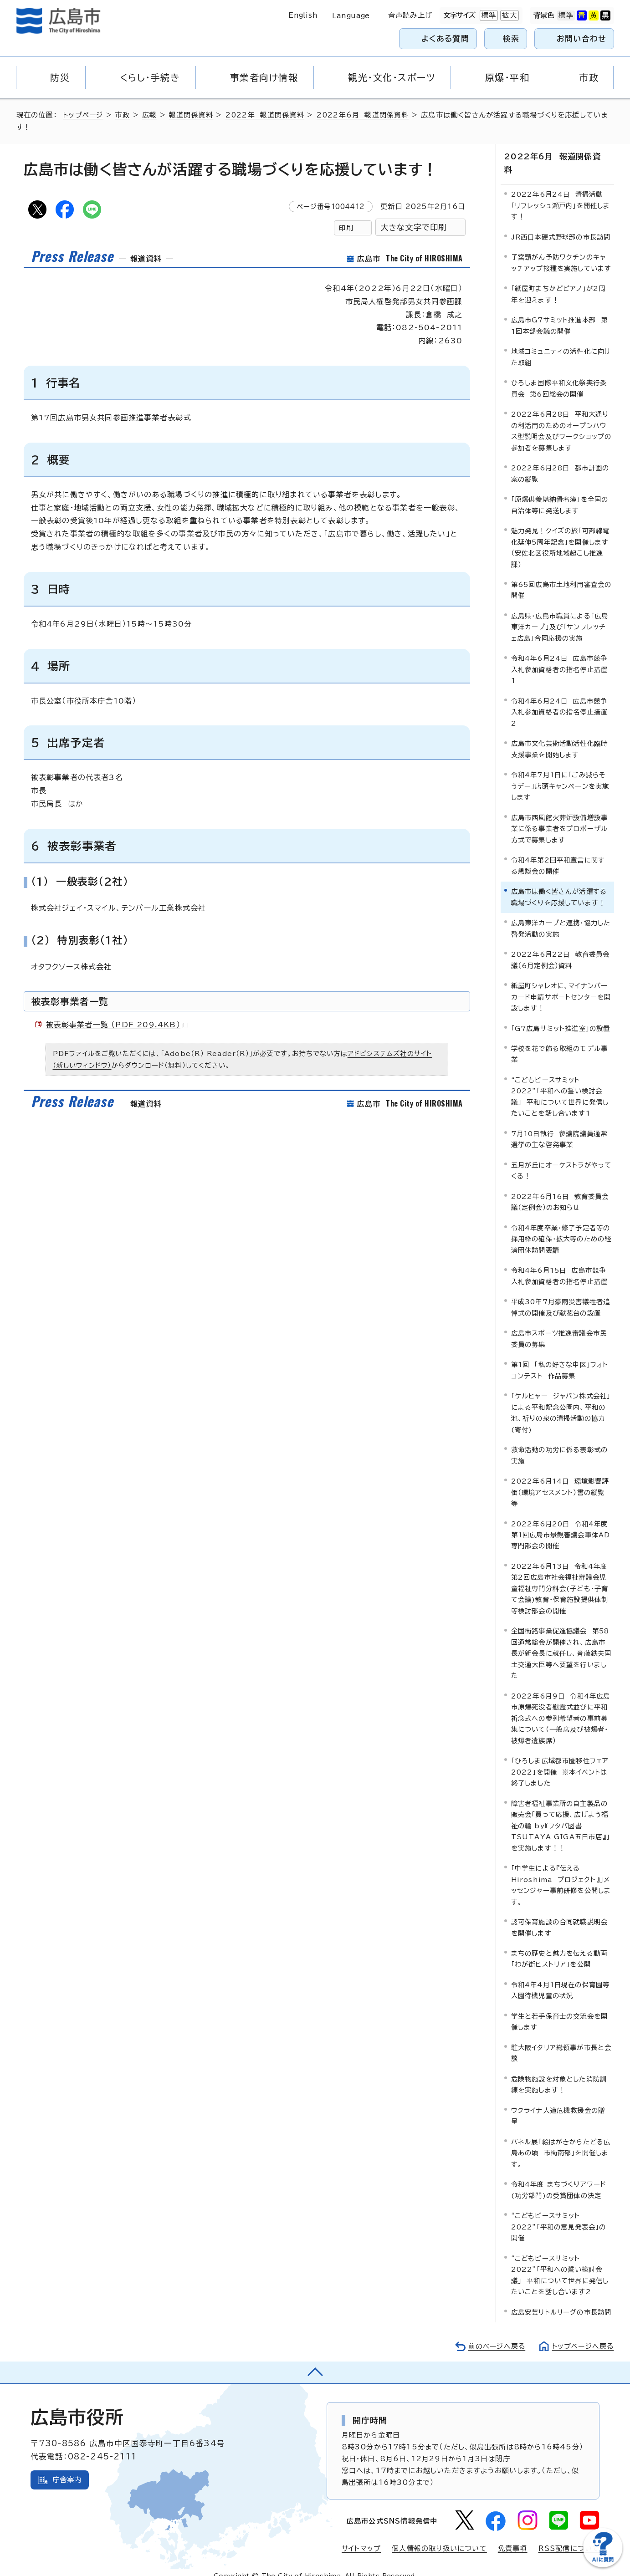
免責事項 (513, 2534)
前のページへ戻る (494, 2332)
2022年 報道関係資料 (266, 115)
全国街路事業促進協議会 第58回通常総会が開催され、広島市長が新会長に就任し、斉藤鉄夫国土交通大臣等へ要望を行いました (561, 1639)
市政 (124, 115)
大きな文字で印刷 (413, 227)
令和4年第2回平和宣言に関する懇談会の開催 (558, 851)
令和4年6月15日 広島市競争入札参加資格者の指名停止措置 (559, 1261)
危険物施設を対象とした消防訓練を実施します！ (559, 2070)
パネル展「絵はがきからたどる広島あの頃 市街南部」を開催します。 (561, 2138)
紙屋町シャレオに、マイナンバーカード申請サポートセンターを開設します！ (561, 982)
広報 (150, 115)
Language (351, 15)
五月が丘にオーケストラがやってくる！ (561, 1156)
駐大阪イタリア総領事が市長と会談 (561, 2039)
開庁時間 (370, 2406)
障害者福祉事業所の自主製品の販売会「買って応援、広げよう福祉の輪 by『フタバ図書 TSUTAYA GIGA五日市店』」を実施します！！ (560, 1811)
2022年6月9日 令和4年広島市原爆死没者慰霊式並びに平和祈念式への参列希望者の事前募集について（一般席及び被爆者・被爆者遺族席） (560, 1704)
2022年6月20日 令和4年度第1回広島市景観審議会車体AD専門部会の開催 (560, 1520)
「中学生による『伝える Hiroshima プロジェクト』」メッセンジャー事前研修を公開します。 (561, 1871)
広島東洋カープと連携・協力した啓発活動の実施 (561, 914)
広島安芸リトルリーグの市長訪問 (561, 2298)
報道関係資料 (192, 115)
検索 (511, 38)
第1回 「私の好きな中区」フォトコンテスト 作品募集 (560, 1356)
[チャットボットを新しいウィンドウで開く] (602, 2565)
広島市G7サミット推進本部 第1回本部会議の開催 (559, 311)
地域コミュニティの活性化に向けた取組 (561, 343)
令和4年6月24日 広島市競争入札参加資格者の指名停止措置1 (559, 655)
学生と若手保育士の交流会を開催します (559, 2007)
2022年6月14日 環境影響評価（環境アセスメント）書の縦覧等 (560, 1478)
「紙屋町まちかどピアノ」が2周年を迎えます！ (558, 280)
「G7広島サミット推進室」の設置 (560, 1013)
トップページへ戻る (582, 2332)
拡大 (508, 15)
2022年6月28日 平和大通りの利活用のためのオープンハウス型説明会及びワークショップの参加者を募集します (561, 417)
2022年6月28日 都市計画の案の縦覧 (560, 459)
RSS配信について (569, 2534)
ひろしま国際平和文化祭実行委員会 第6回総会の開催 (559, 374)
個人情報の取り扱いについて (439, 2534)
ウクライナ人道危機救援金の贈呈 (558, 2102)
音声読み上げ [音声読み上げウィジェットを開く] (410, 15)
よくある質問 (445, 38)
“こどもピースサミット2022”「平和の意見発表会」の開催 (558, 2212)
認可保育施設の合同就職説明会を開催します (559, 1913)
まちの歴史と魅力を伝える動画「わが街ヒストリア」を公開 (559, 1945)
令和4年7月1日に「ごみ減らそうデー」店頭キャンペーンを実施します (560, 771)
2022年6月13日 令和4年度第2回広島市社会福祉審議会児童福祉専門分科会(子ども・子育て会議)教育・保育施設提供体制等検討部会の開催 (560, 1574)
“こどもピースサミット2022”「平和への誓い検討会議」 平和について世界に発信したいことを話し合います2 (560, 2261)
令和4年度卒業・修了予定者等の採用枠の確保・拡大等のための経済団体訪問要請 (561, 1225)
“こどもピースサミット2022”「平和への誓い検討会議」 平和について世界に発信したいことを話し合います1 (560, 1082)
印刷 (346, 227)
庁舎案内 (67, 2465)
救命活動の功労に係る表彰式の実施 (559, 1441)
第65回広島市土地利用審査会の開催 (561, 576)
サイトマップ (361, 2534)
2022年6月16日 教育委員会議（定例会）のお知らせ (560, 1188)
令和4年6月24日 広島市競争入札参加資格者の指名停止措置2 (559, 698)
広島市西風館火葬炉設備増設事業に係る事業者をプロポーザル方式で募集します (559, 814)
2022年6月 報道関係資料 (364, 115)
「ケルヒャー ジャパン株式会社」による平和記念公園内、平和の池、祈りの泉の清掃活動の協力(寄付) (561, 1398)
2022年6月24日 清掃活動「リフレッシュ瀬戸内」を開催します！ (560, 191)
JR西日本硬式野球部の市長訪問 (561, 222)
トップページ (83, 115)
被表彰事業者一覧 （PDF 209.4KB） (117, 1024)
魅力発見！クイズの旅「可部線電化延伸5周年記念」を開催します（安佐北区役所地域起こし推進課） (560, 533)
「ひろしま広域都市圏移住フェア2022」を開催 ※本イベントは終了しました (560, 1757)
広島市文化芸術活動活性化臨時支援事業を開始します (559, 735)
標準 (488, 15)
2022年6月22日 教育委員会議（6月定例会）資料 (560, 945)
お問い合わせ (581, 38)
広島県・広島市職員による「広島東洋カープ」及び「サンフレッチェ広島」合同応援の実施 (560, 612)
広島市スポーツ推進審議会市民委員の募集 (559, 1324)
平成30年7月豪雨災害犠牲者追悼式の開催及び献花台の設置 (560, 1293)
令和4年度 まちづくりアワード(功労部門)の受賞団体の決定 (559, 2175)
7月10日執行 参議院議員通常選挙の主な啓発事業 (559, 1125)
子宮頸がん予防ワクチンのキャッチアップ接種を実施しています (561, 248)
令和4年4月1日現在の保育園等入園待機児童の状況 (560, 1976)
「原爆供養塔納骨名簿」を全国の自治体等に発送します (560, 491)
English (303, 15)
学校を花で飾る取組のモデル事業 (559, 1040)
